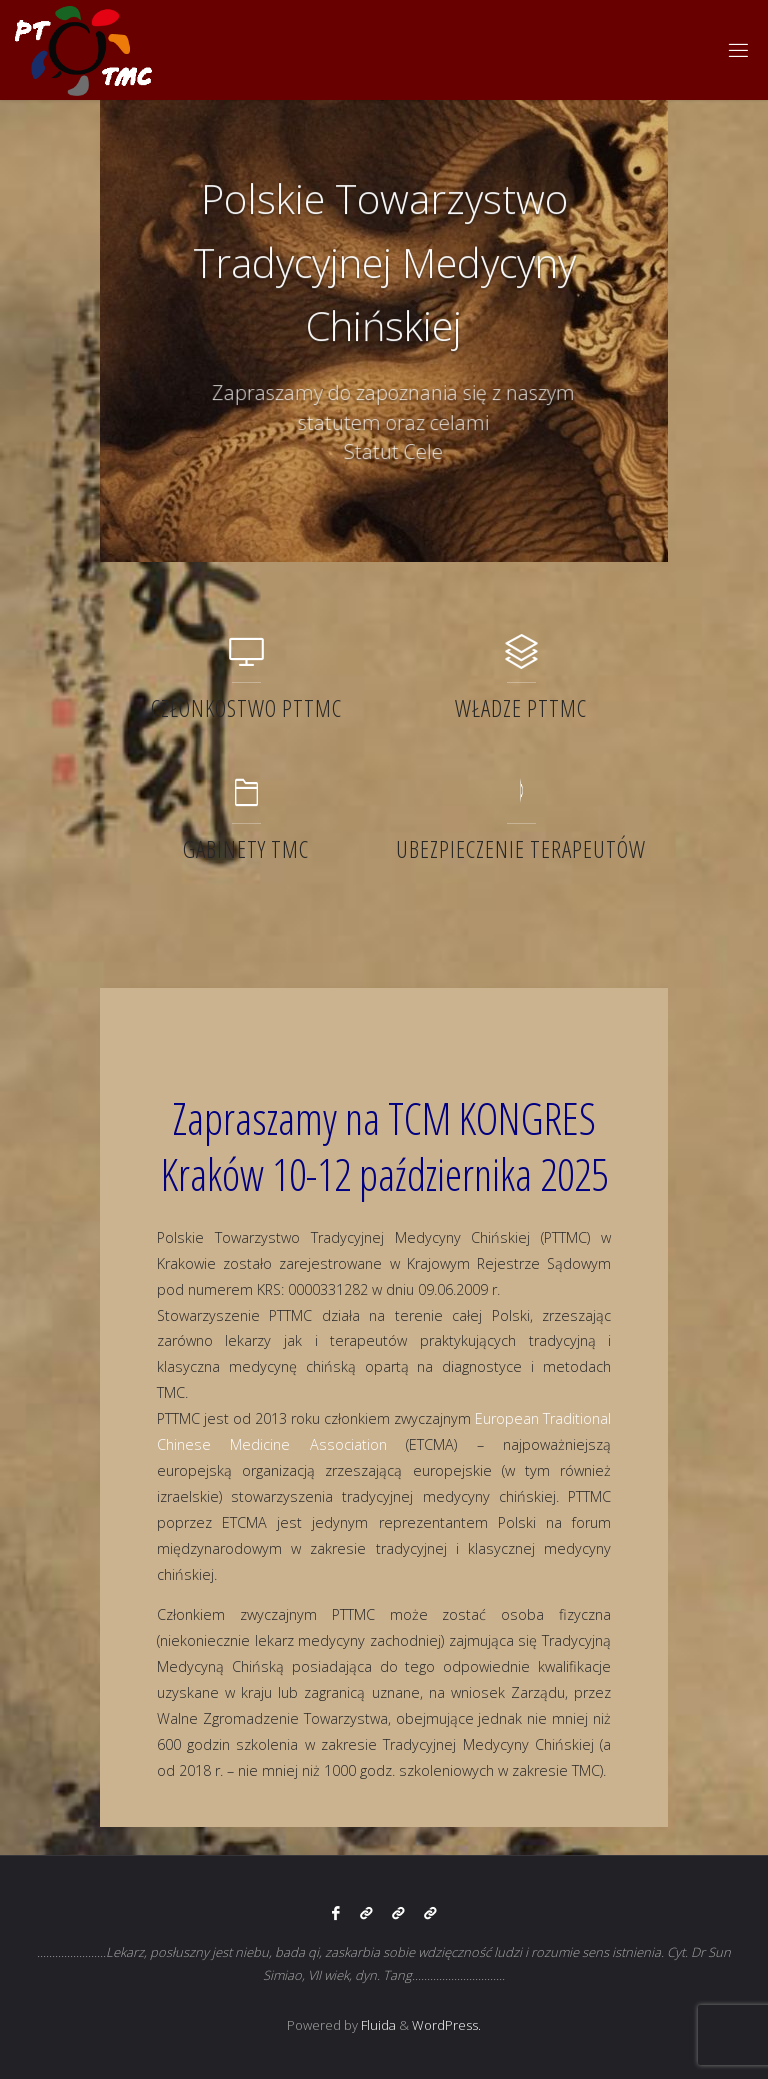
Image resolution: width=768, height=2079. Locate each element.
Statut (382, 452)
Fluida (377, 2025)
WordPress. (446, 2025)
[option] (384, 331)
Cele (434, 452)
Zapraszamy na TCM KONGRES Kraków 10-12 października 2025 (384, 1146)
